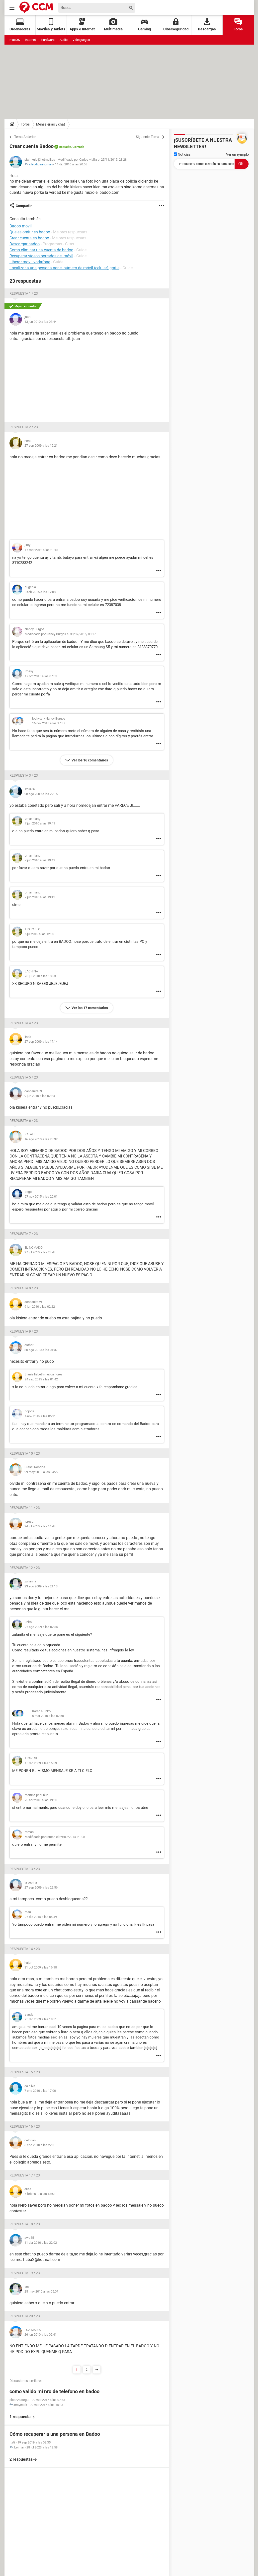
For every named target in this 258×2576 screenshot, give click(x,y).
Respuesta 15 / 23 (24, 2072)
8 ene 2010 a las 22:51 (40, 2145)
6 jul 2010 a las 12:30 (39, 934)
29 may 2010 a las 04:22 (41, 1472)
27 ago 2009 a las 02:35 (41, 1627)
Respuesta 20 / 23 (24, 2316)
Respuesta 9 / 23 (23, 1331)
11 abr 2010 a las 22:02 (40, 2242)
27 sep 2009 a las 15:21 (41, 445)
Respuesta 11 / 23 (24, 1508)
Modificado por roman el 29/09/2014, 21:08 (55, 1837)
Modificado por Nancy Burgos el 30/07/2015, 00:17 (60, 634)
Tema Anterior (25, 137)
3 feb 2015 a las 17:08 (40, 592)
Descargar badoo (24, 244)
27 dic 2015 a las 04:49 (41, 1917)
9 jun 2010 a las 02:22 (39, 1306)
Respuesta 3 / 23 (23, 775)
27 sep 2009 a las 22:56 (41, 1887)
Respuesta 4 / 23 (23, 1023)
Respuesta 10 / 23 (24, 1453)
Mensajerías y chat (50, 124)
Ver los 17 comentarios (90, 1008)
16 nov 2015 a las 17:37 (48, 723)
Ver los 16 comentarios (90, 760)
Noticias (182, 154)
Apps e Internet (82, 24)
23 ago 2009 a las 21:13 (41, 1586)
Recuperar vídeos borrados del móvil (41, 256)
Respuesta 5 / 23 (23, 1077)
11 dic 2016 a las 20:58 (71, 164)
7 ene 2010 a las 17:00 (40, 2091)
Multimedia (113, 24)
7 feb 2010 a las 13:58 (39, 2194)
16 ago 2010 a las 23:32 (41, 1139)
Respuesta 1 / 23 (23, 293)
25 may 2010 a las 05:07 (41, 2291)
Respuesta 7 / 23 (23, 1234)
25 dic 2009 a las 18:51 (41, 2019)
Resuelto (65, 147)
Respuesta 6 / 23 (23, 1121)
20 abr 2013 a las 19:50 (41, 1800)
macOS (14, 40)
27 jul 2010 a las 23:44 (40, 1252)
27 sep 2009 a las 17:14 (41, 1041)
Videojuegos (81, 40)
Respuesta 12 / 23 (24, 1568)
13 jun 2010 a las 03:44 (40, 322)
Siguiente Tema (147, 137)
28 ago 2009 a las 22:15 (41, 794)
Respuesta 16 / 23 (24, 2126)
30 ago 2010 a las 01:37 (41, 1350)
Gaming (144, 24)
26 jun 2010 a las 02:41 (40, 2334)
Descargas (207, 24)
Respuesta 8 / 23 (23, 1288)
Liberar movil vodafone (29, 262)
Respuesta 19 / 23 (24, 2273)
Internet (30, 40)
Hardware (48, 40)
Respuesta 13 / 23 (24, 1869)
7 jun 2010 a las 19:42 (40, 860)
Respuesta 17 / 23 (24, 2175)
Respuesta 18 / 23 (24, 2224)
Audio (64, 40)
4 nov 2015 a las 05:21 (40, 1416)
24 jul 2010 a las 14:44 (40, 1526)
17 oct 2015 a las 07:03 (41, 676)
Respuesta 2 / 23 (23, 427)
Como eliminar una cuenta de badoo (41, 250)
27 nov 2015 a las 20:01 (41, 1196)
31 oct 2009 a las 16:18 (40, 1967)
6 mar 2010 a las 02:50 (48, 1716)
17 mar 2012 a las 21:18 (41, 550)
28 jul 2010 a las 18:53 (40, 976)
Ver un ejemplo (237, 154)
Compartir (24, 206)
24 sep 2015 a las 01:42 (41, 1379)
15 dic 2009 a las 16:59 (41, 1763)
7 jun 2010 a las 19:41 (40, 823)
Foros (238, 24)
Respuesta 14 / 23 (24, 1949)
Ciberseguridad (175, 24)
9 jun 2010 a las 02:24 (39, 1096)
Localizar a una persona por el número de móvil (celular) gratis (64, 268)
